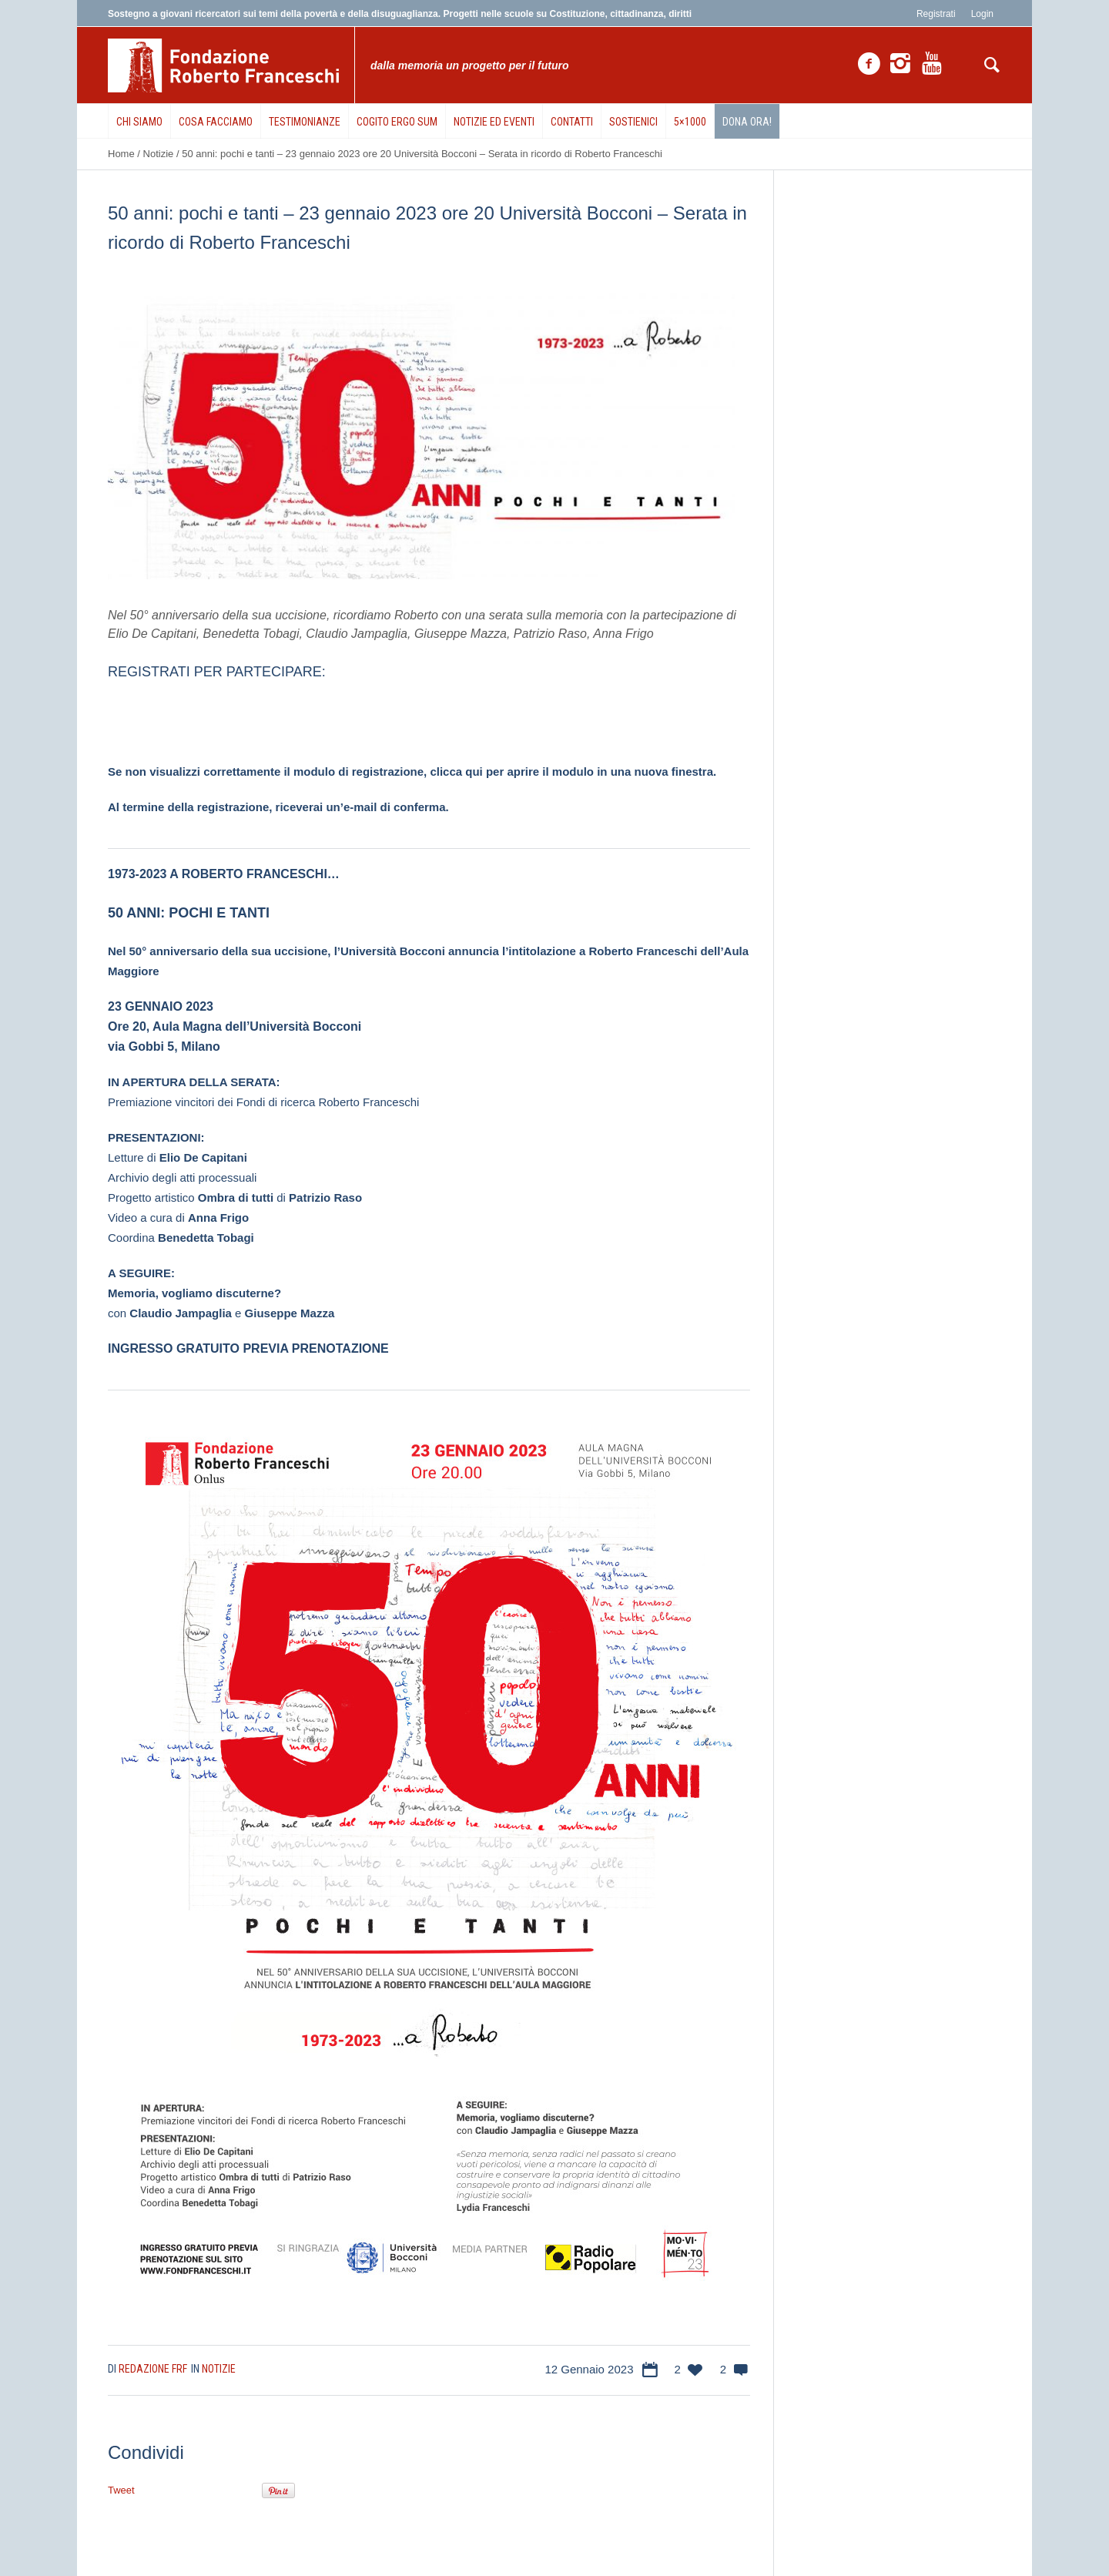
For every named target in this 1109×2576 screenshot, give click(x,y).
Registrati (936, 13)
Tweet (121, 2490)
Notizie (158, 153)
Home (121, 153)
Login (982, 13)
